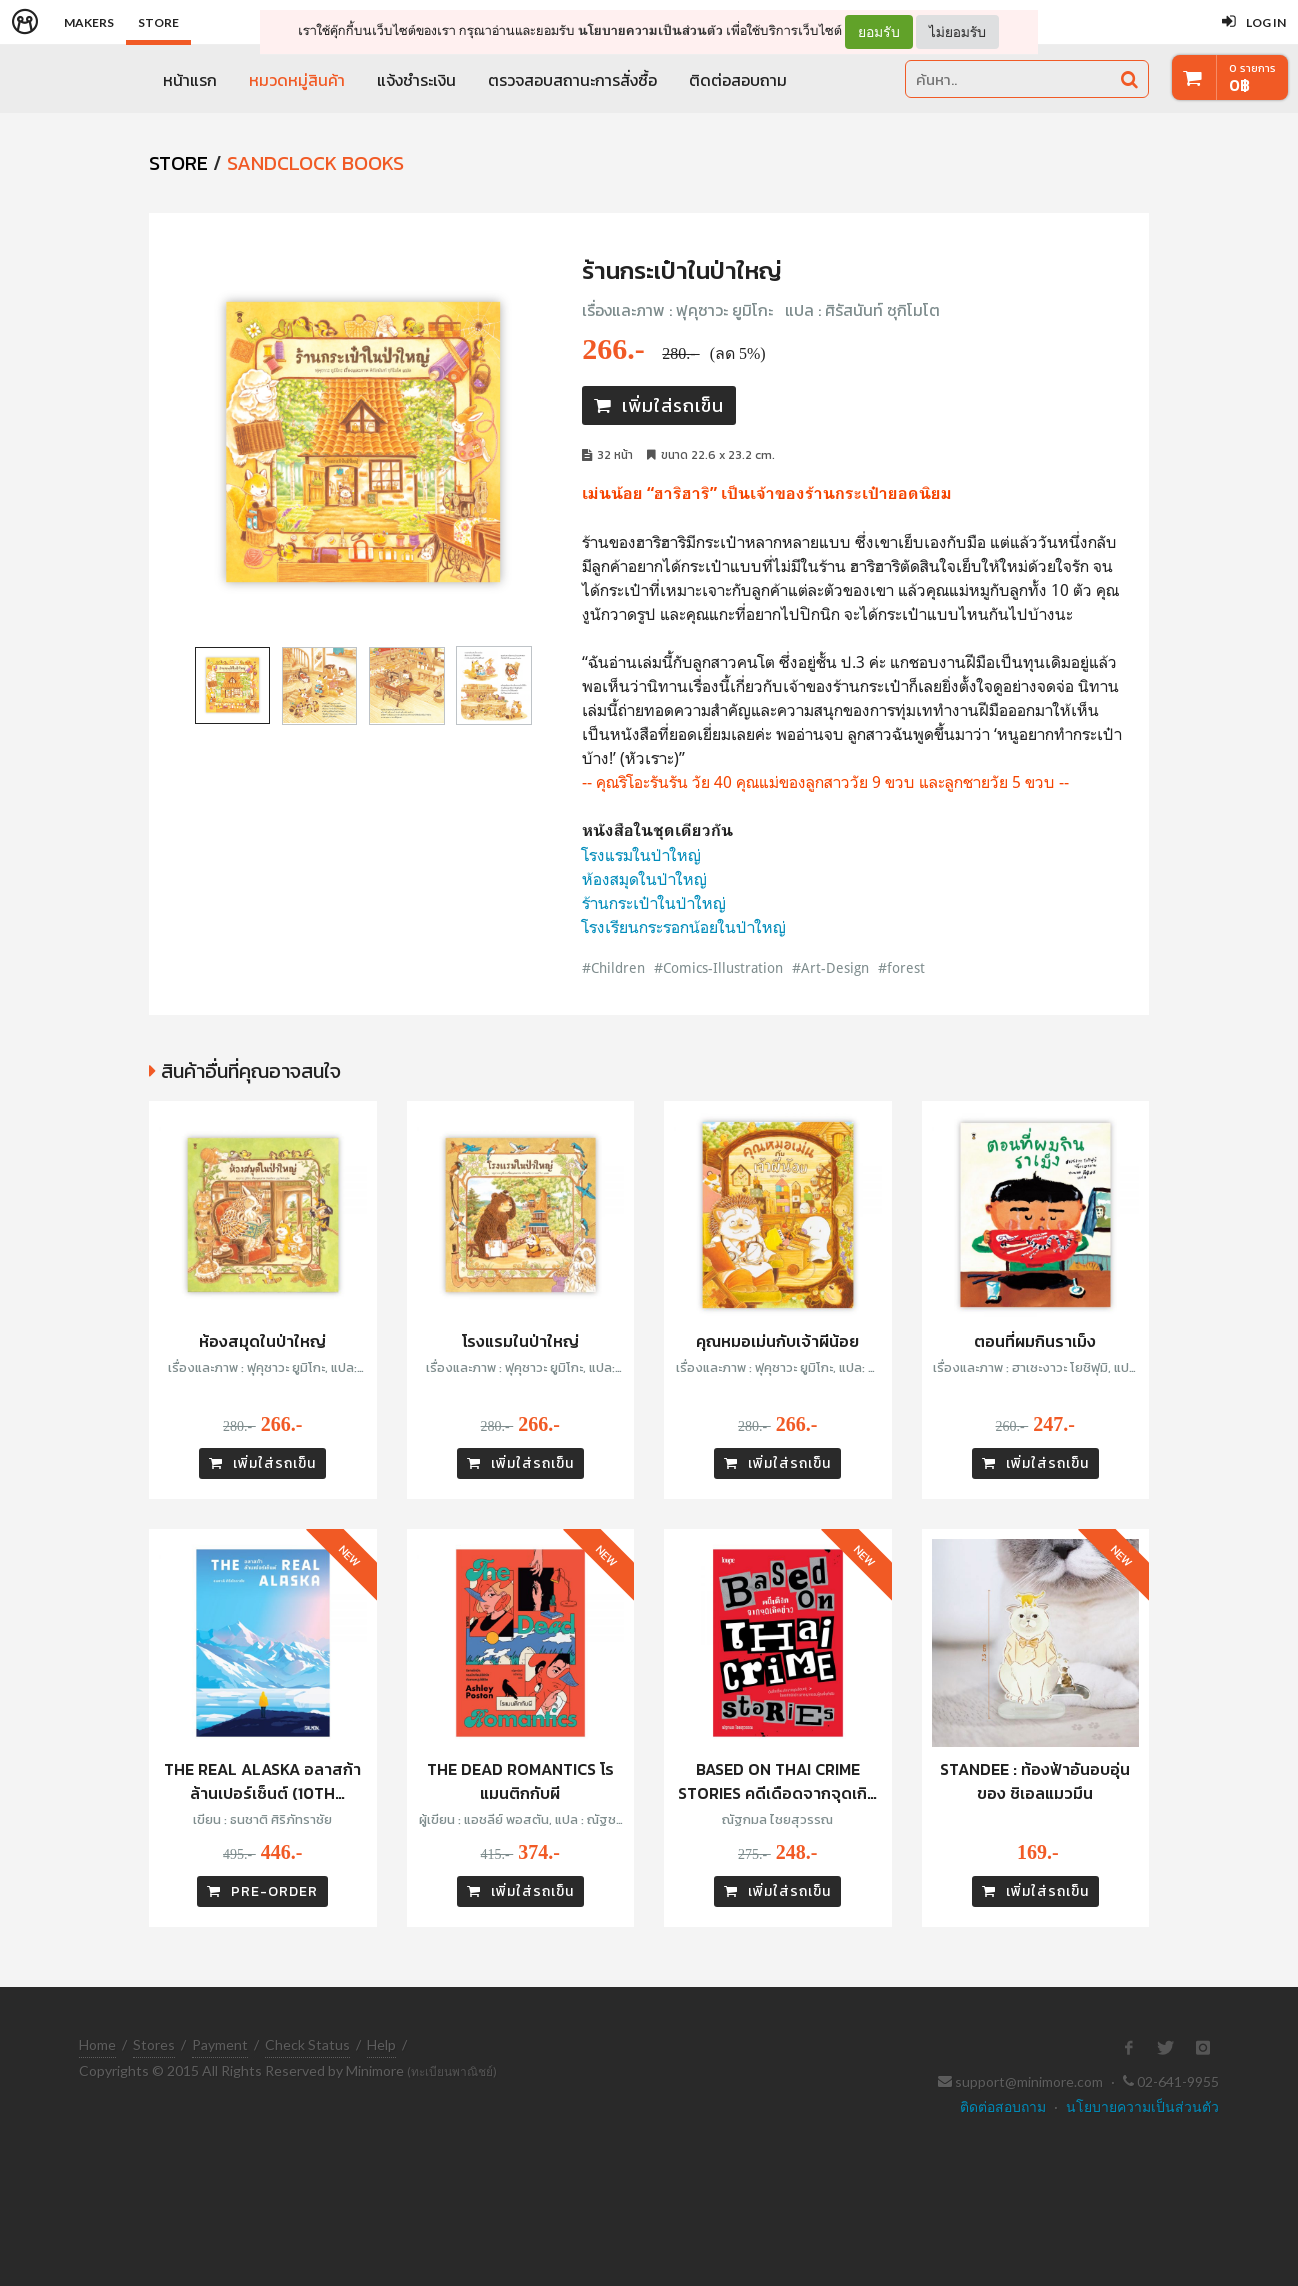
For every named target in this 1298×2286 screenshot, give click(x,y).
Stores (154, 2044)
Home (97, 2044)
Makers (89, 22)
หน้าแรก (190, 80)
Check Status (307, 2044)
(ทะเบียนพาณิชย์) (452, 2071)
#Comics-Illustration (718, 967)
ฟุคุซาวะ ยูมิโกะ (724, 310)
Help (381, 2044)
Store (158, 22)
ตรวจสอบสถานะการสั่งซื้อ (572, 80)
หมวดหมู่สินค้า (297, 80)
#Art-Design (832, 967)
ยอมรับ (879, 32)
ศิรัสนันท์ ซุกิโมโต (882, 310)
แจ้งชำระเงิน (416, 80)
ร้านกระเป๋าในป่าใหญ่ (654, 903)
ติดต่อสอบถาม (738, 80)
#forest (901, 967)
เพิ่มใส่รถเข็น (659, 405)
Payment (220, 2044)
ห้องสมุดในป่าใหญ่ (644, 879)
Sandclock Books (315, 163)
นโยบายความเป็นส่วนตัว (650, 30)
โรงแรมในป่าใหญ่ (641, 855)
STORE (178, 163)
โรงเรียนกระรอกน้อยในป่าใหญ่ (684, 927)
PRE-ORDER (262, 1891)
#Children (613, 967)
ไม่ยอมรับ (957, 31)
